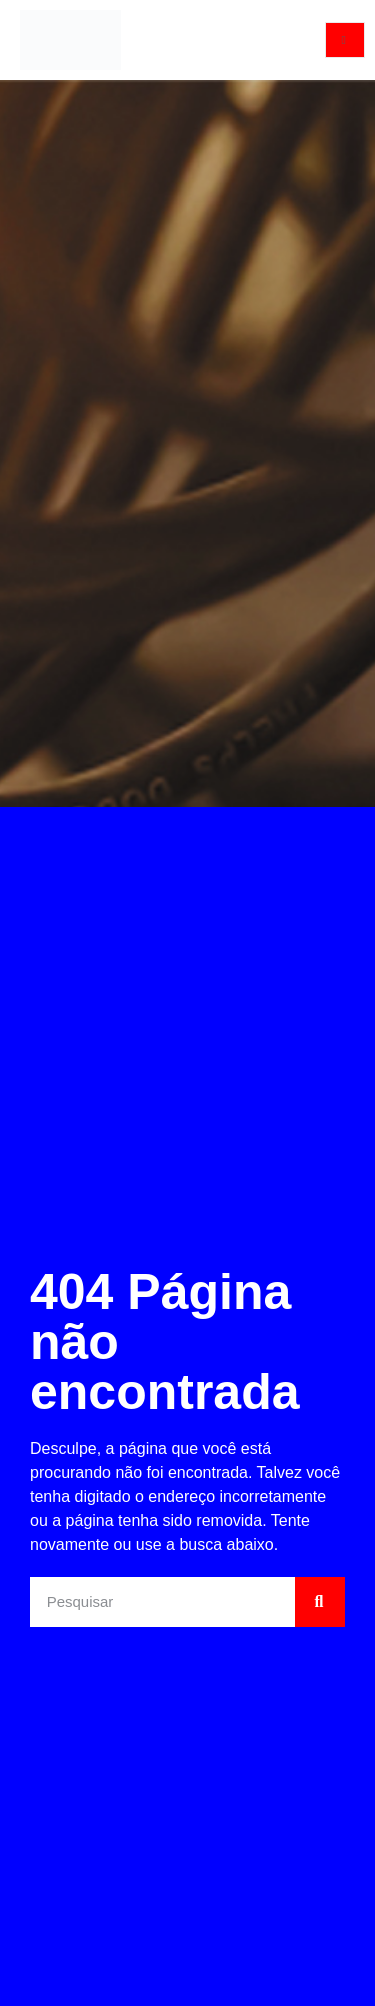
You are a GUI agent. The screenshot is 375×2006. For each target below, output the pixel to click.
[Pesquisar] (320, 1602)
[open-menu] (345, 40)
